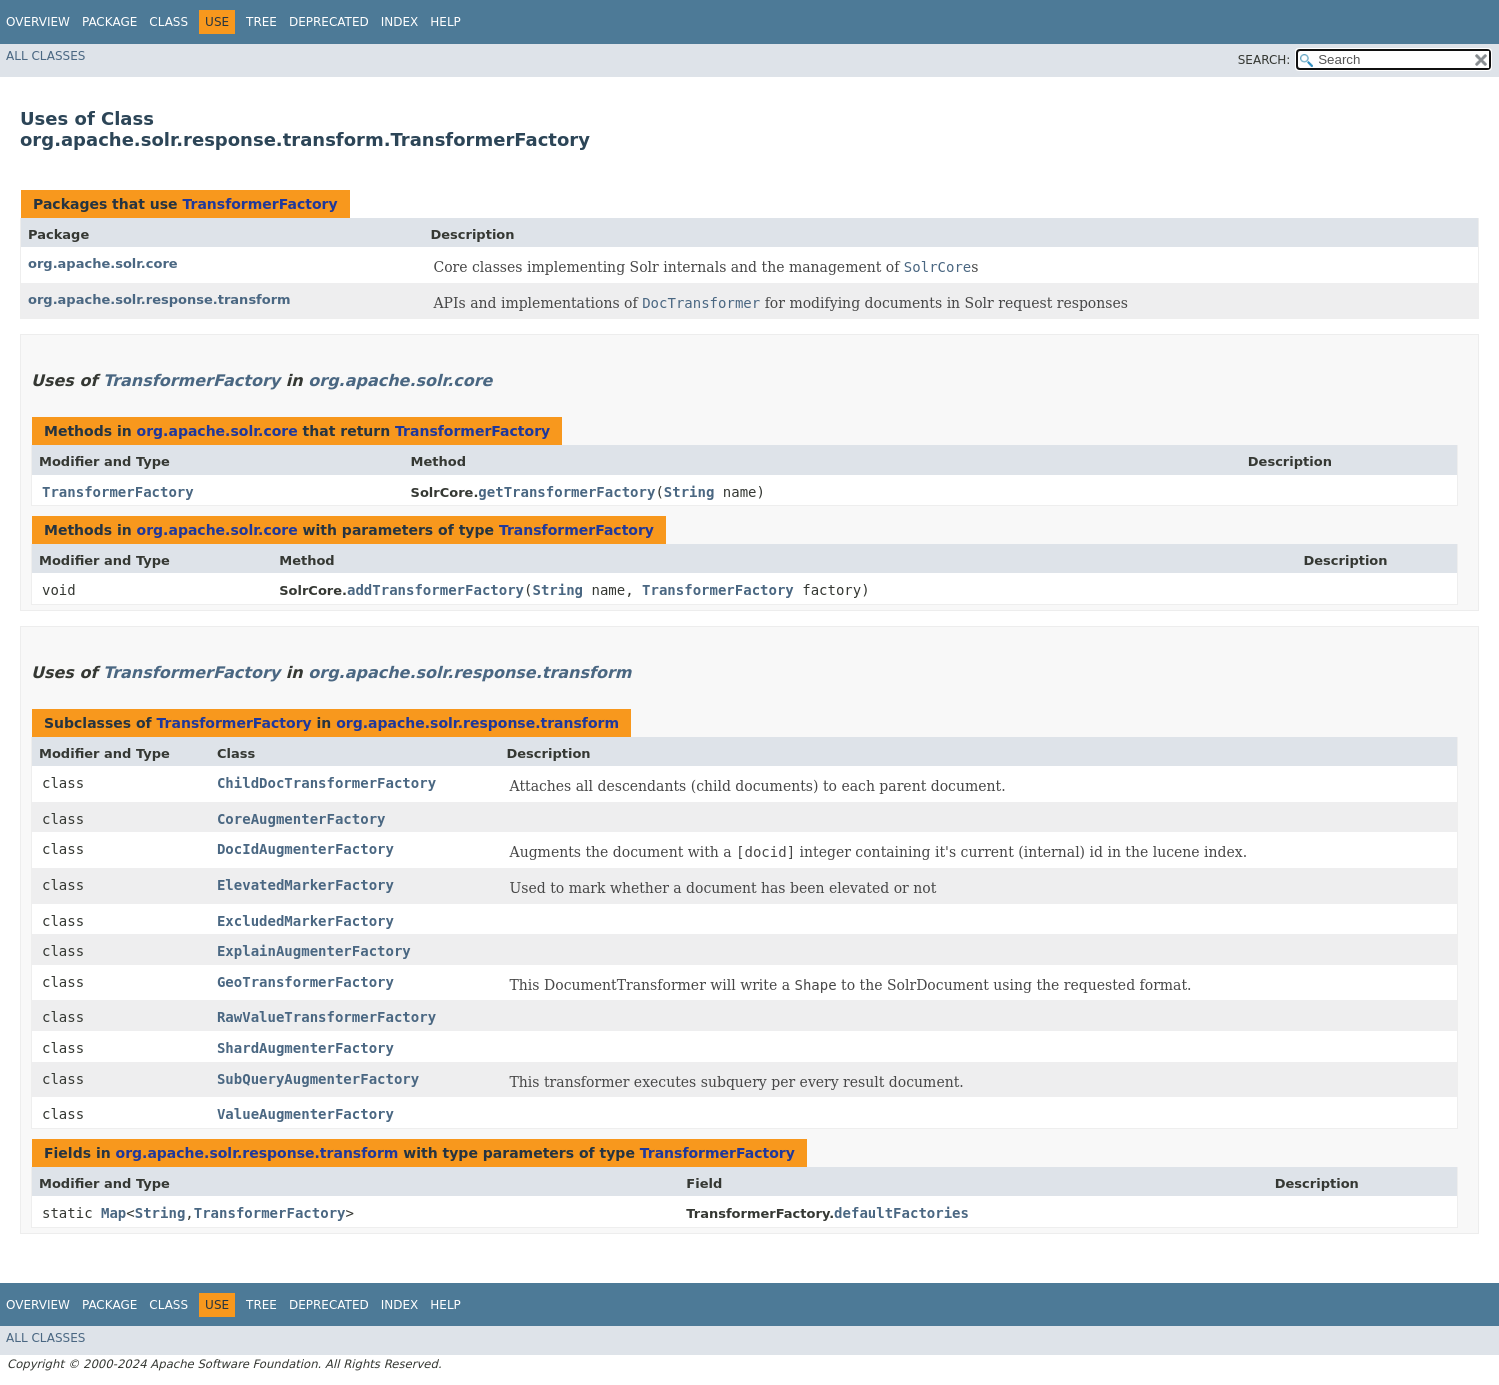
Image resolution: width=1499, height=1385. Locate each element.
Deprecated (329, 22)
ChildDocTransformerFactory (326, 783)
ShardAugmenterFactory (305, 1048)
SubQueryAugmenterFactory (318, 1079)
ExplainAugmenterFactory (314, 951)
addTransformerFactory (435, 590)
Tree (261, 22)
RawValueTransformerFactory (326, 1017)
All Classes (45, 56)
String (689, 492)
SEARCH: (1264, 60)
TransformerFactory (259, 204)
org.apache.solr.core (103, 263)
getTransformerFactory (566, 492)
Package (109, 22)
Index (400, 22)
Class (168, 22)
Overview (38, 22)
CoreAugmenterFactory (301, 819)
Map (113, 1213)
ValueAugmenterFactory (305, 1114)
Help (445, 22)
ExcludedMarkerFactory (305, 921)
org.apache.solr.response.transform (159, 299)
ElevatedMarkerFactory (305, 885)
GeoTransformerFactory (305, 982)
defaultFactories (901, 1213)
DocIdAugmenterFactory (305, 849)
